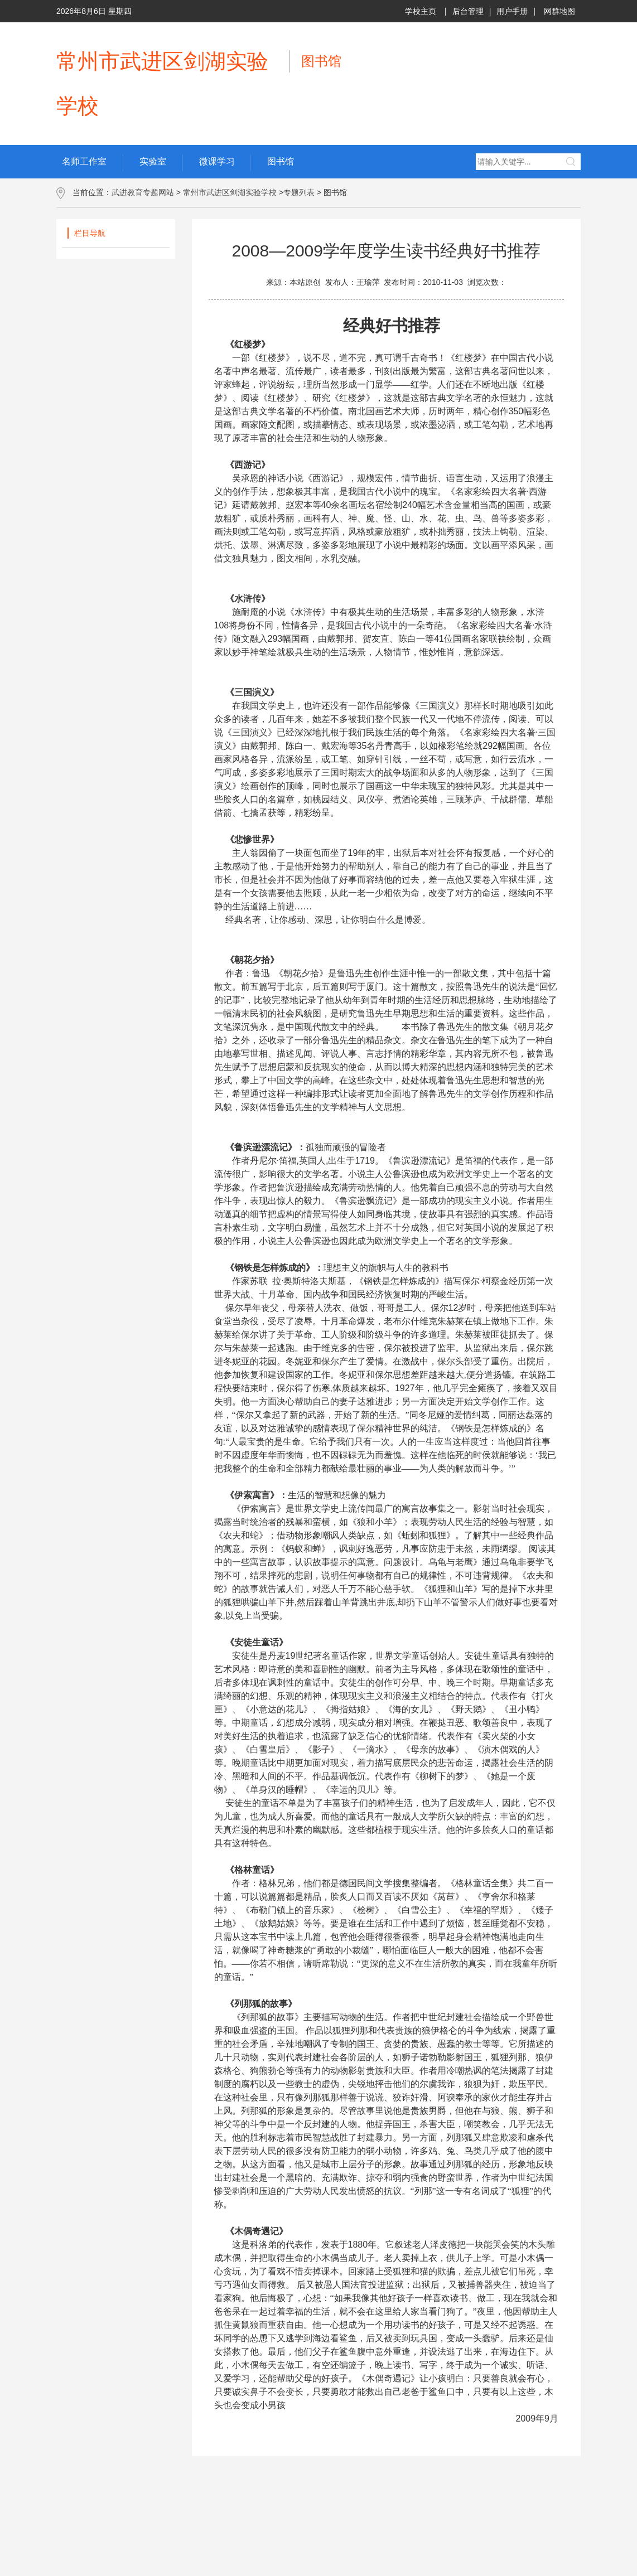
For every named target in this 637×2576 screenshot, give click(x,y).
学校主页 (420, 11)
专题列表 (299, 192)
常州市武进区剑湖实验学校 (230, 192)
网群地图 (559, 11)
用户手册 (512, 11)
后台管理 (468, 11)
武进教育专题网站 (143, 192)
